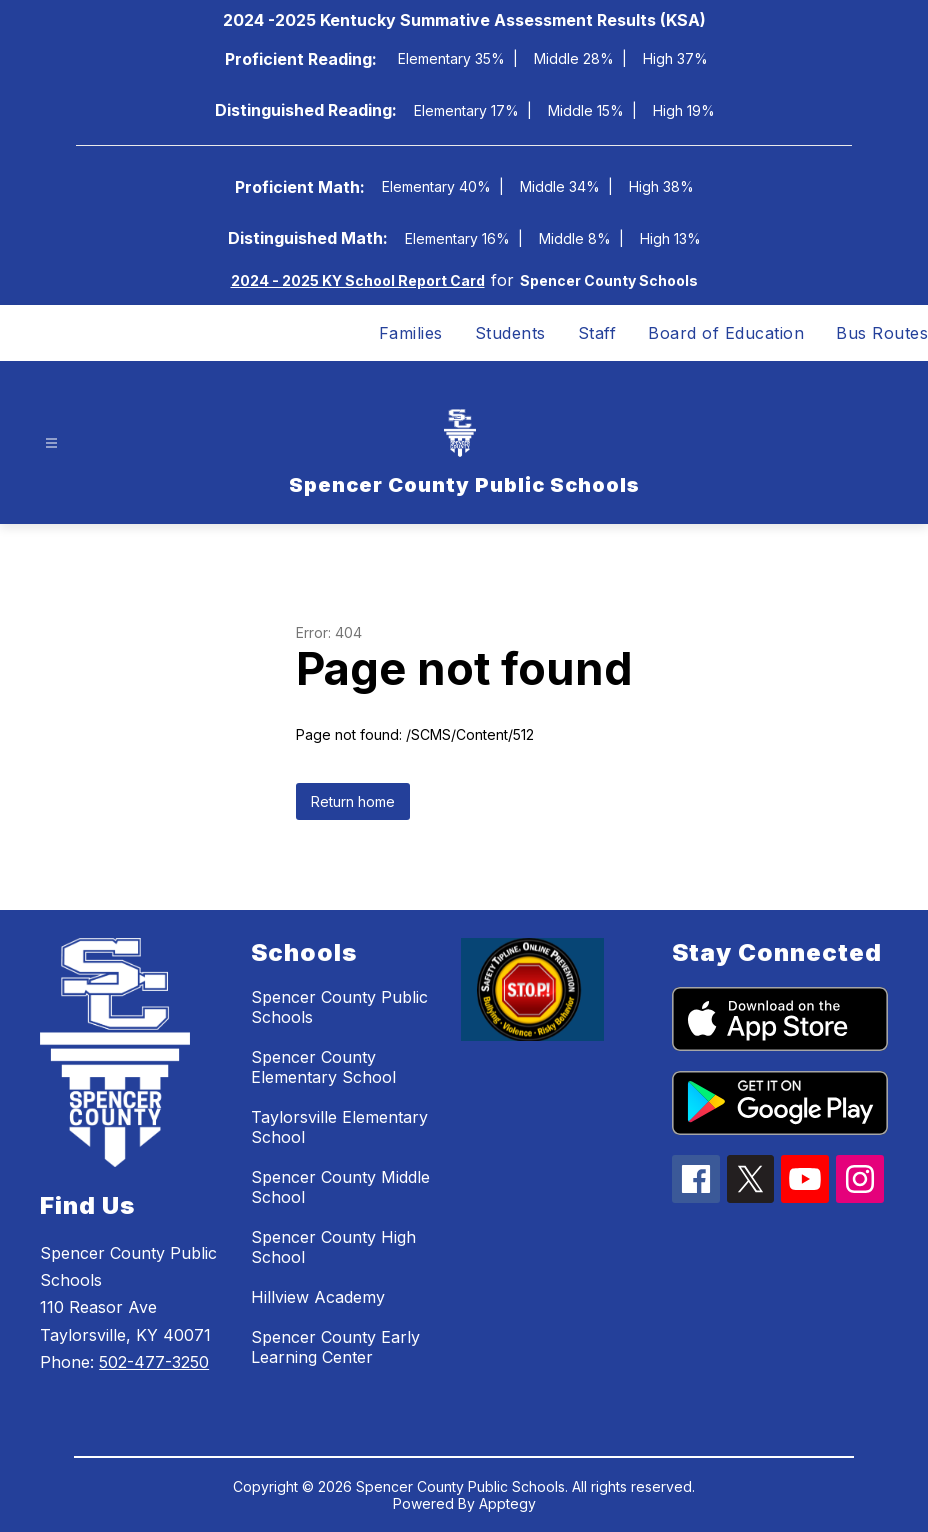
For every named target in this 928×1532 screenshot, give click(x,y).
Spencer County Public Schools (339, 1007)
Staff (597, 333)
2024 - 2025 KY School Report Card (358, 280)
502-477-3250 (154, 1362)
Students (510, 333)
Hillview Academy (318, 1297)
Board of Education (726, 333)
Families (411, 333)
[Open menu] (51, 443)
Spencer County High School (333, 1247)
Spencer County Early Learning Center (335, 1347)
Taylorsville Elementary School (339, 1127)
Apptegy (507, 1503)
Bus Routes (882, 333)
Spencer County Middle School (340, 1187)
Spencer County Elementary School (323, 1067)
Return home (353, 801)
